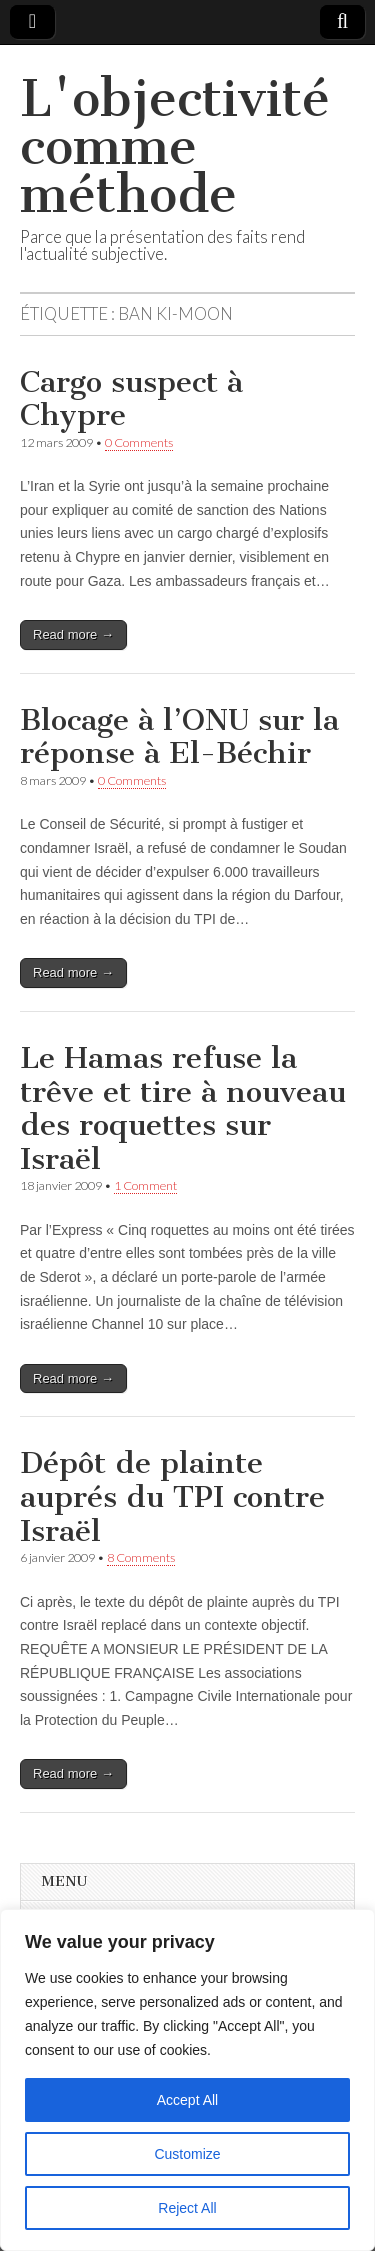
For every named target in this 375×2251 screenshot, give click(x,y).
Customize (187, 2154)
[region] (187, 2080)
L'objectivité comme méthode (175, 146)
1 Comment (145, 1185)
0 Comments (139, 442)
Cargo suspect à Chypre (131, 399)
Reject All (187, 2208)
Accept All (187, 2100)
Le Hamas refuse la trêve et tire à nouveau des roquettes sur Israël (183, 1108)
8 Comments (141, 1557)
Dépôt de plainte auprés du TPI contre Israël (172, 1496)
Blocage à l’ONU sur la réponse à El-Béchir (179, 737)
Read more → (73, 634)
